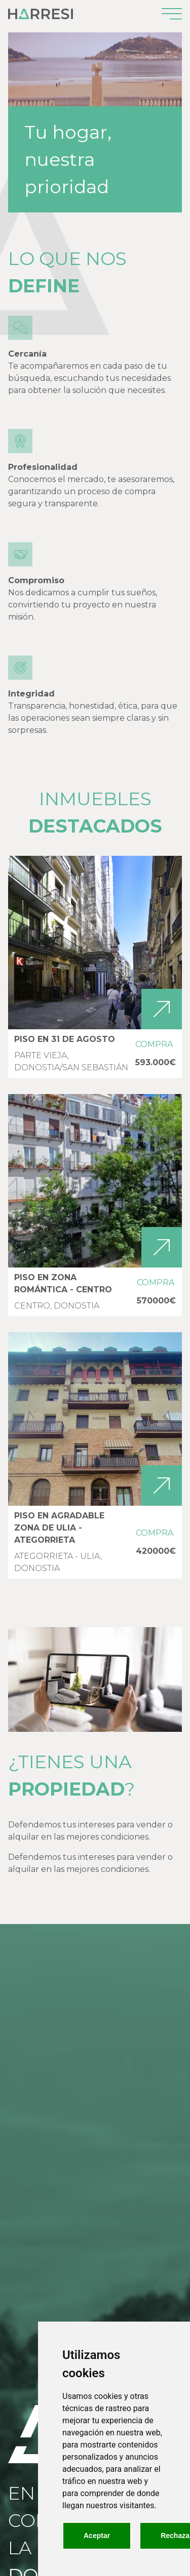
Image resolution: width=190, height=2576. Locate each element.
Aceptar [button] (97, 2535)
